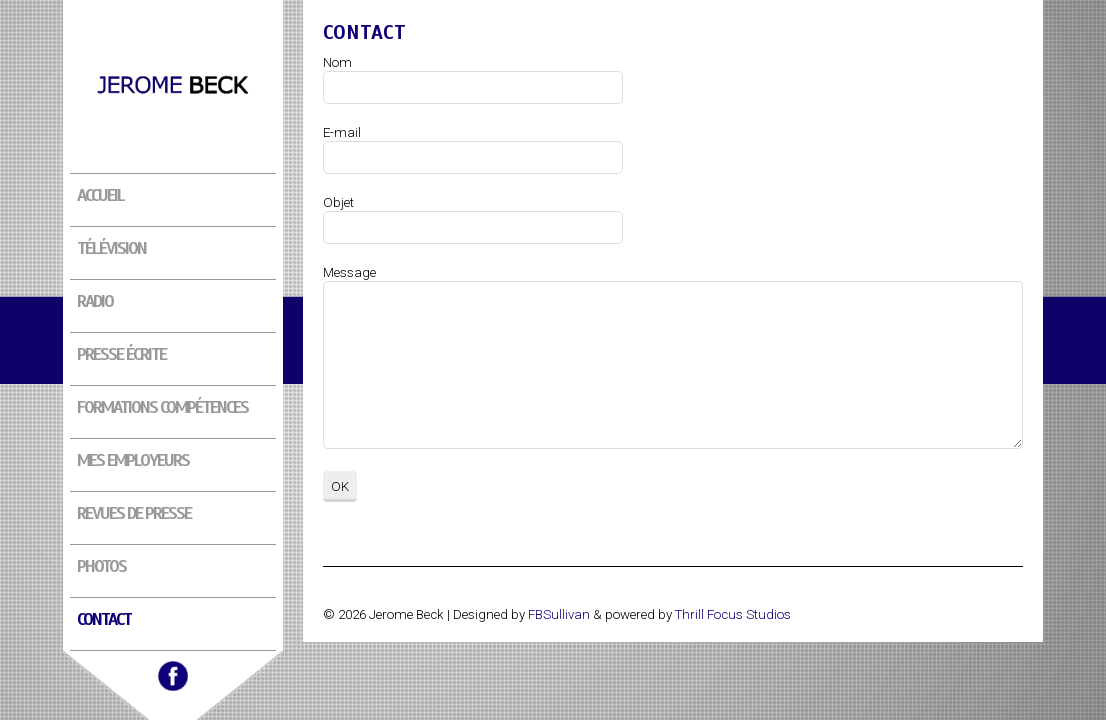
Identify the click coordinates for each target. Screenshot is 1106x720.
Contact (104, 619)
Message (349, 272)
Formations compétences (162, 407)
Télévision (111, 248)
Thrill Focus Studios (733, 614)
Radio (95, 301)
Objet (338, 202)
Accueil (100, 195)
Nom (337, 62)
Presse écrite (121, 354)
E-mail (342, 132)
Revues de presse (134, 513)
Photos (101, 566)
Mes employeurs (133, 460)
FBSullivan (559, 614)
